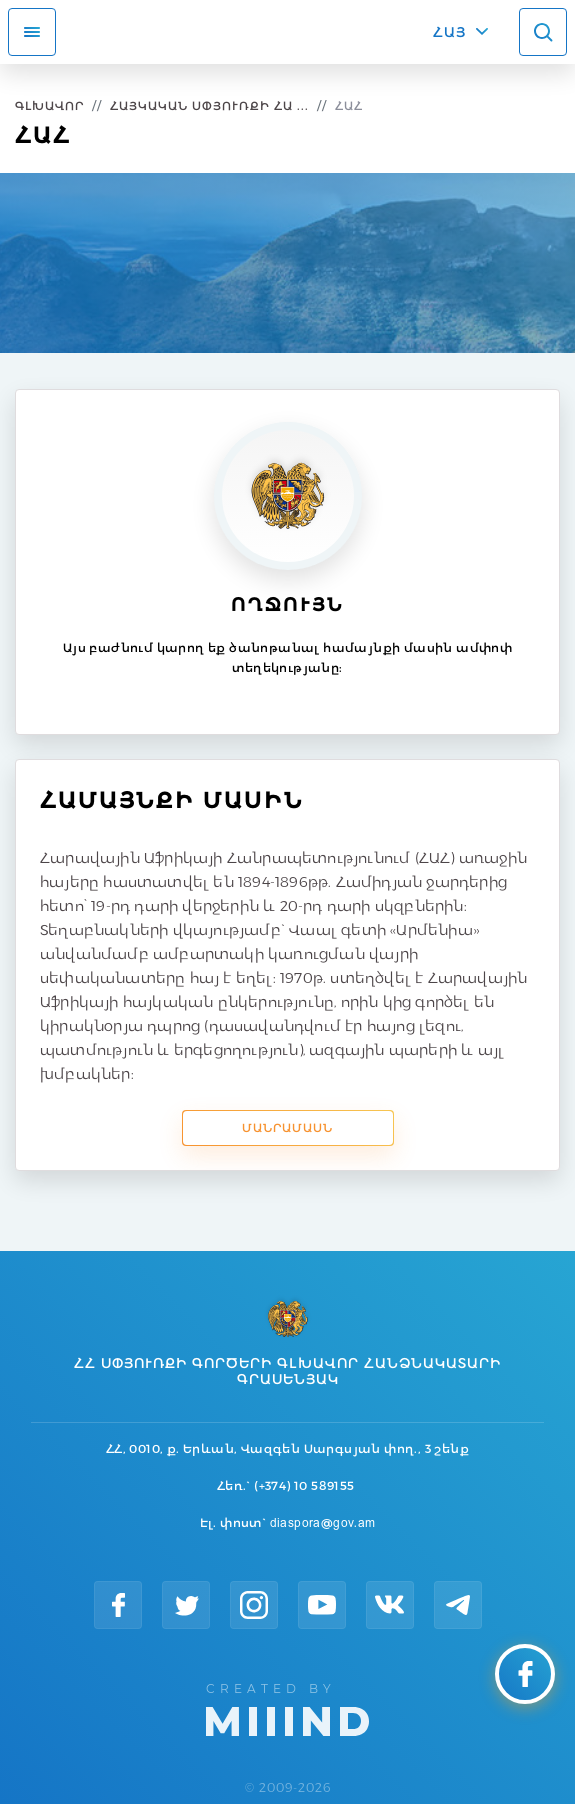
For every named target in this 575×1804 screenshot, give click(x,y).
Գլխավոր (49, 105)
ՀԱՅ (449, 32)
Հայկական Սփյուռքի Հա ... (209, 105)
